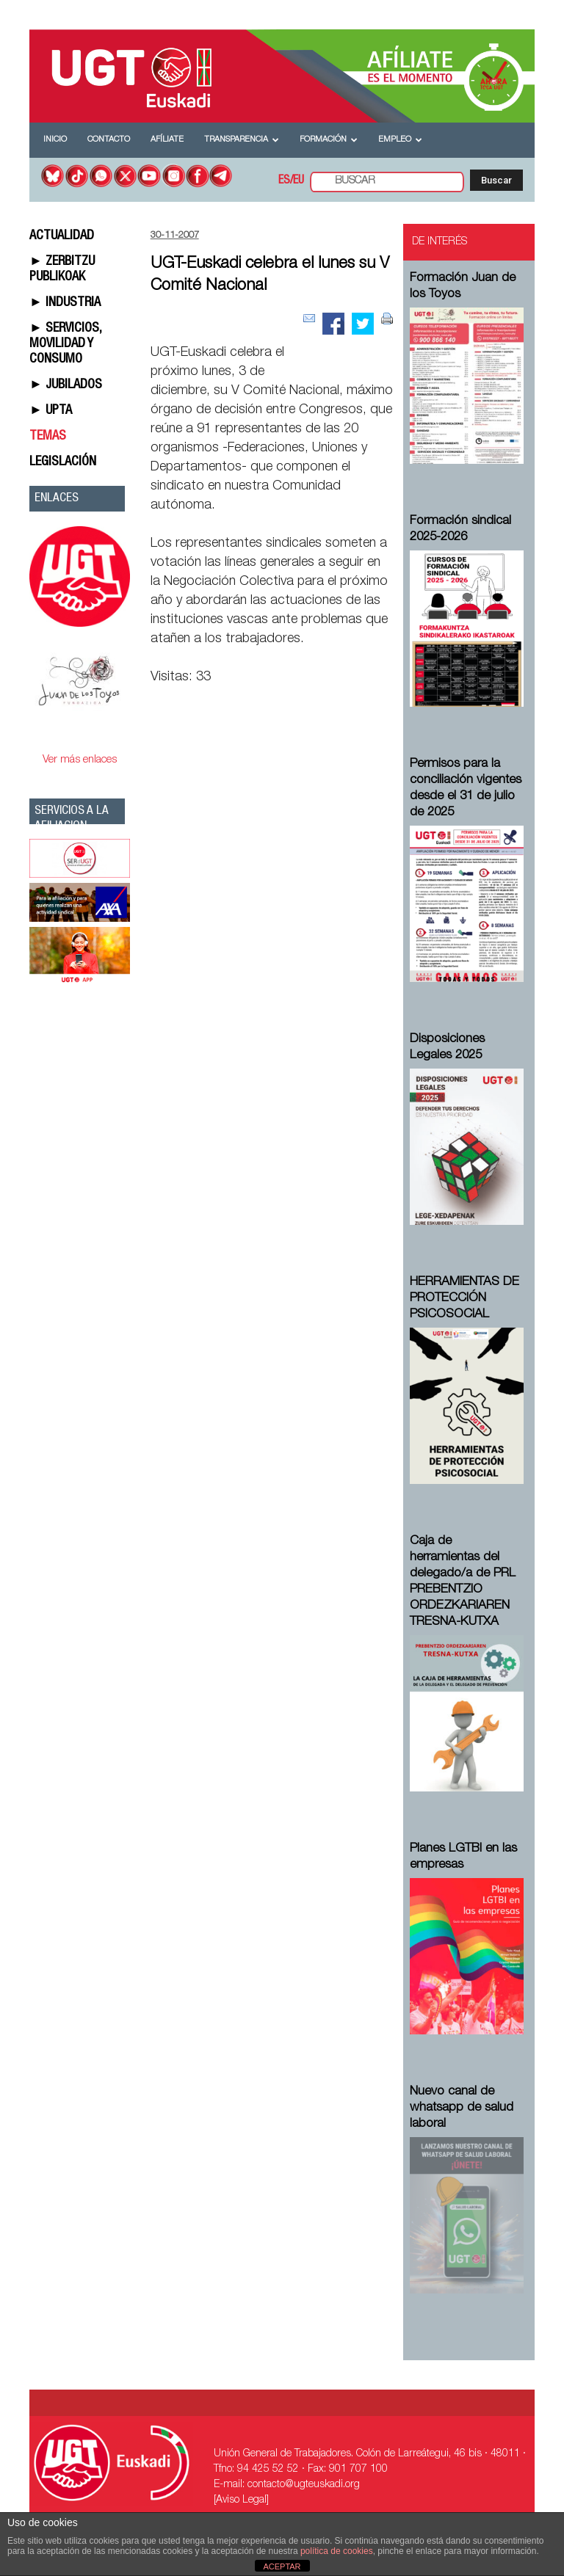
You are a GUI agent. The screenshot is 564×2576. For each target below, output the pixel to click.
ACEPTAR (281, 2566)
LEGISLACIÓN (62, 462)
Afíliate (167, 140)
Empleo (400, 140)
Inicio (55, 140)
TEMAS (47, 436)
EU (298, 181)
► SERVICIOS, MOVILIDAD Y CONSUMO (65, 344)
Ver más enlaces (80, 759)
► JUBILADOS (65, 385)
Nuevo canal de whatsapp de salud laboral (461, 2108)
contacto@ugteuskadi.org (303, 2485)
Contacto (108, 140)
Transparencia (241, 140)
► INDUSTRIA (65, 303)
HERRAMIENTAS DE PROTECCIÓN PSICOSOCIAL (464, 1298)
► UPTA (50, 411)
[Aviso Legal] (241, 2500)
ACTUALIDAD (61, 236)
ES (284, 181)
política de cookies (336, 2551)
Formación (329, 140)
